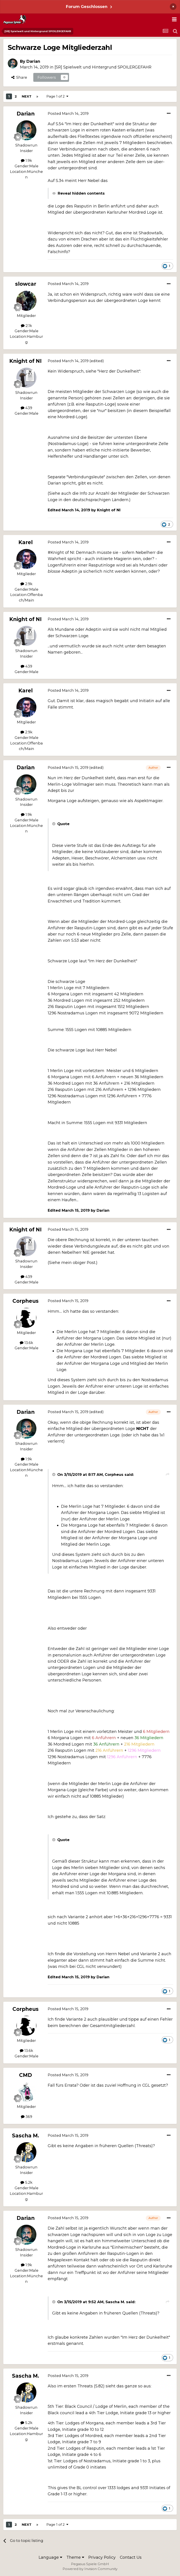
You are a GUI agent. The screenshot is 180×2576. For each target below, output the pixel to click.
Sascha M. (25, 2136)
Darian (33, 61)
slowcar (25, 284)
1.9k (26, 160)
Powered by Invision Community (90, 2569)
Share (19, 77)
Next (27, 96)
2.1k (26, 325)
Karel (25, 542)
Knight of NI (25, 361)
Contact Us (131, 2557)
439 (26, 408)
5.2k (26, 2182)
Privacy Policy (102, 2557)
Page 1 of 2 (57, 96)
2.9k (26, 584)
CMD (25, 2075)
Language (50, 2557)
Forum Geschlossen (86, 6)
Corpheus (25, 1301)
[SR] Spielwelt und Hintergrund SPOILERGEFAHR (103, 67)
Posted (68, 113)
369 (26, 2116)
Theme (75, 2557)
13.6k (26, 1342)
